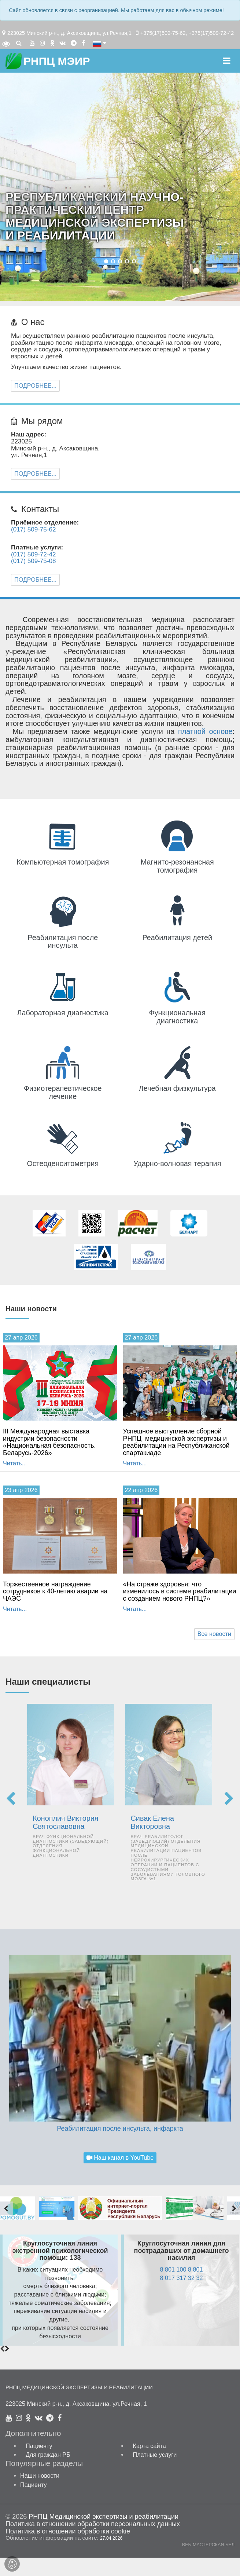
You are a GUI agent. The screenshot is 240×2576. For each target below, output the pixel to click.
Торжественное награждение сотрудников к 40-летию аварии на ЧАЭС (55, 1591)
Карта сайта (149, 2445)
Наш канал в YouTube (120, 2157)
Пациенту (39, 2445)
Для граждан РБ (48, 2454)
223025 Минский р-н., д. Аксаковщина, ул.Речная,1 (69, 33)
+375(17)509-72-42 (211, 33)
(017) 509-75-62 (33, 529)
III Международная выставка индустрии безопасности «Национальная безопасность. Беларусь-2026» (49, 1442)
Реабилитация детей (178, 937)
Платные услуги (155, 2454)
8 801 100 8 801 (181, 2269)
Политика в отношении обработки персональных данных (92, 2524)
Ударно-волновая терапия (177, 1163)
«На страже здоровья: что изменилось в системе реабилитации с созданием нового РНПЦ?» (179, 1591)
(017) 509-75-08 (33, 561)
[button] (106, 261)
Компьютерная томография (62, 862)
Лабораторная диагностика (62, 1013)
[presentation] (10, 1799)
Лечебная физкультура (177, 1088)
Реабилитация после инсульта (62, 941)
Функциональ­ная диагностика (177, 1017)
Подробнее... (35, 385)
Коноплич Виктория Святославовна (65, 1822)
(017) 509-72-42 (33, 554)
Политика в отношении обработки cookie (67, 2531)
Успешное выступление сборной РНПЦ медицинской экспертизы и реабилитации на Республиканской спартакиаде (176, 1442)
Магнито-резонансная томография (177, 866)
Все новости (214, 1633)
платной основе (205, 731)
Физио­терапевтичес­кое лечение (63, 1092)
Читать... (15, 1463)
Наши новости (39, 2475)
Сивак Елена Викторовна (152, 1822)
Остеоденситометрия (63, 1163)
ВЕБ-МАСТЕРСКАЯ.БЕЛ (208, 2545)
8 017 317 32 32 (181, 2277)
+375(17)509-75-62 (163, 33)
